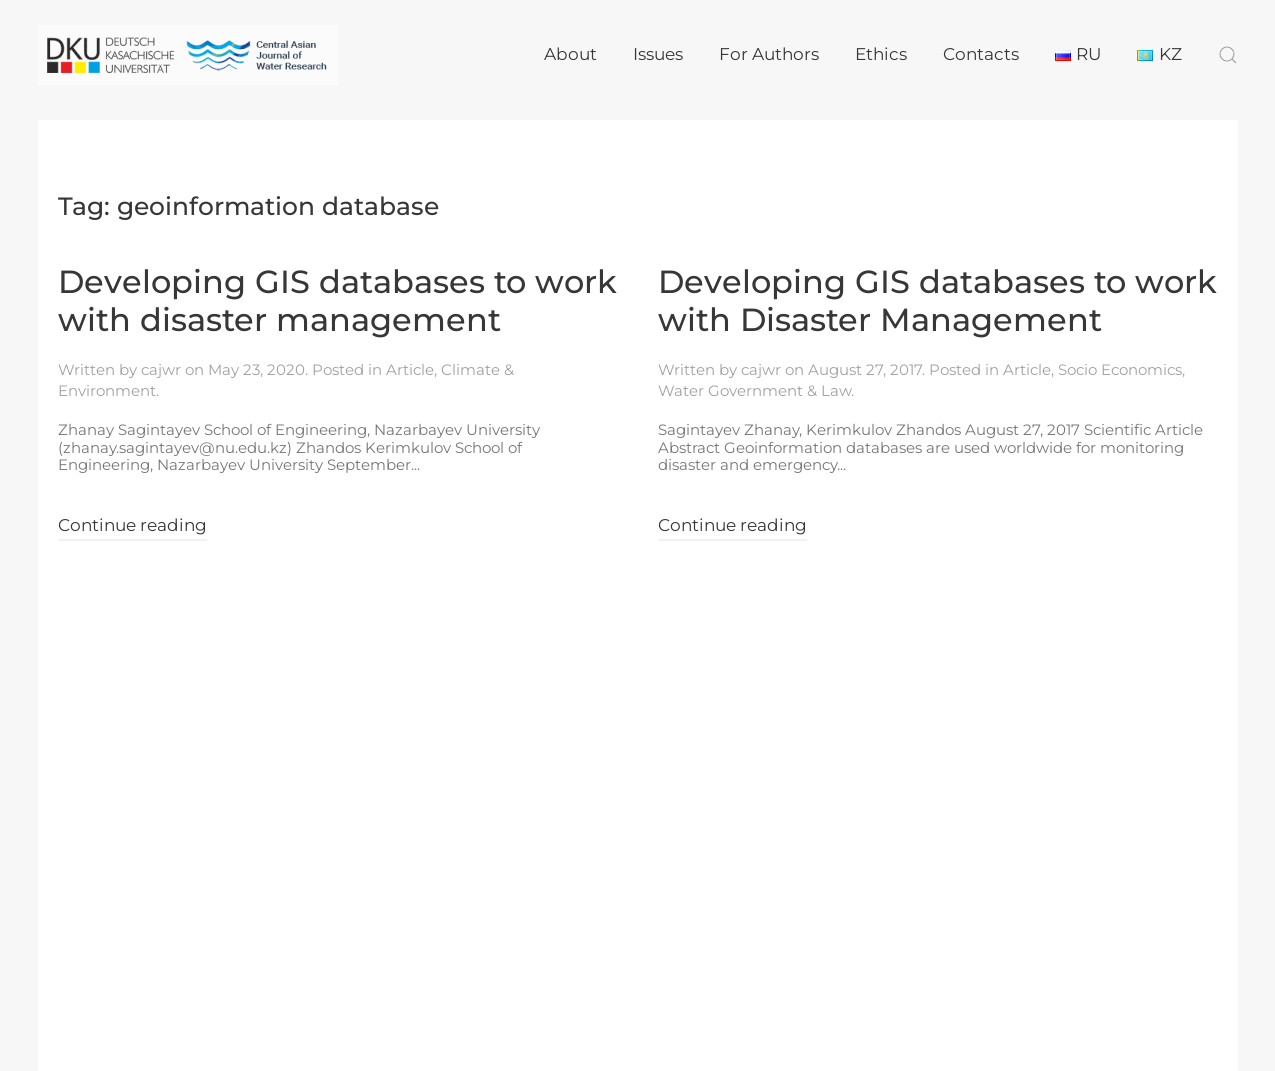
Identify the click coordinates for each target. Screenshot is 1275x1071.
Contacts (981, 54)
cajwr (161, 369)
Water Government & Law (754, 390)
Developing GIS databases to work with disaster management (337, 300)
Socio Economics (1120, 369)
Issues (658, 54)
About (570, 54)
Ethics (881, 54)
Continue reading (132, 525)
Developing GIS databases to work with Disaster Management (937, 300)
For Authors (769, 54)
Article (410, 369)
